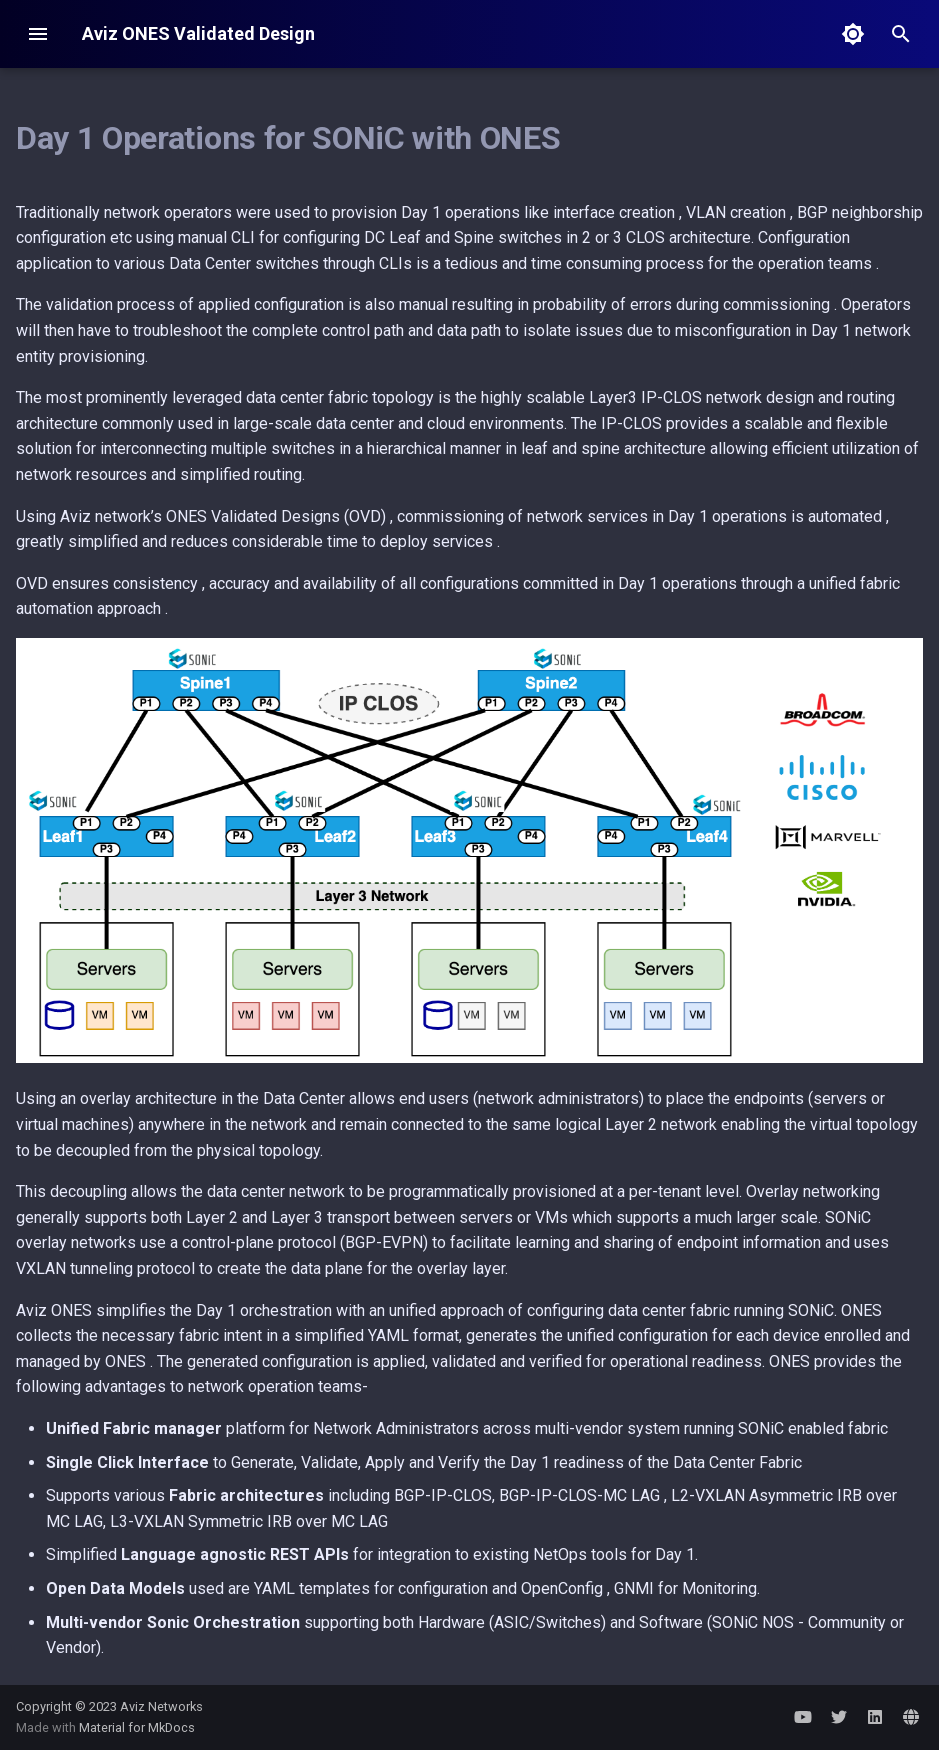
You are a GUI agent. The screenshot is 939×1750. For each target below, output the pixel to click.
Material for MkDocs (137, 1727)
